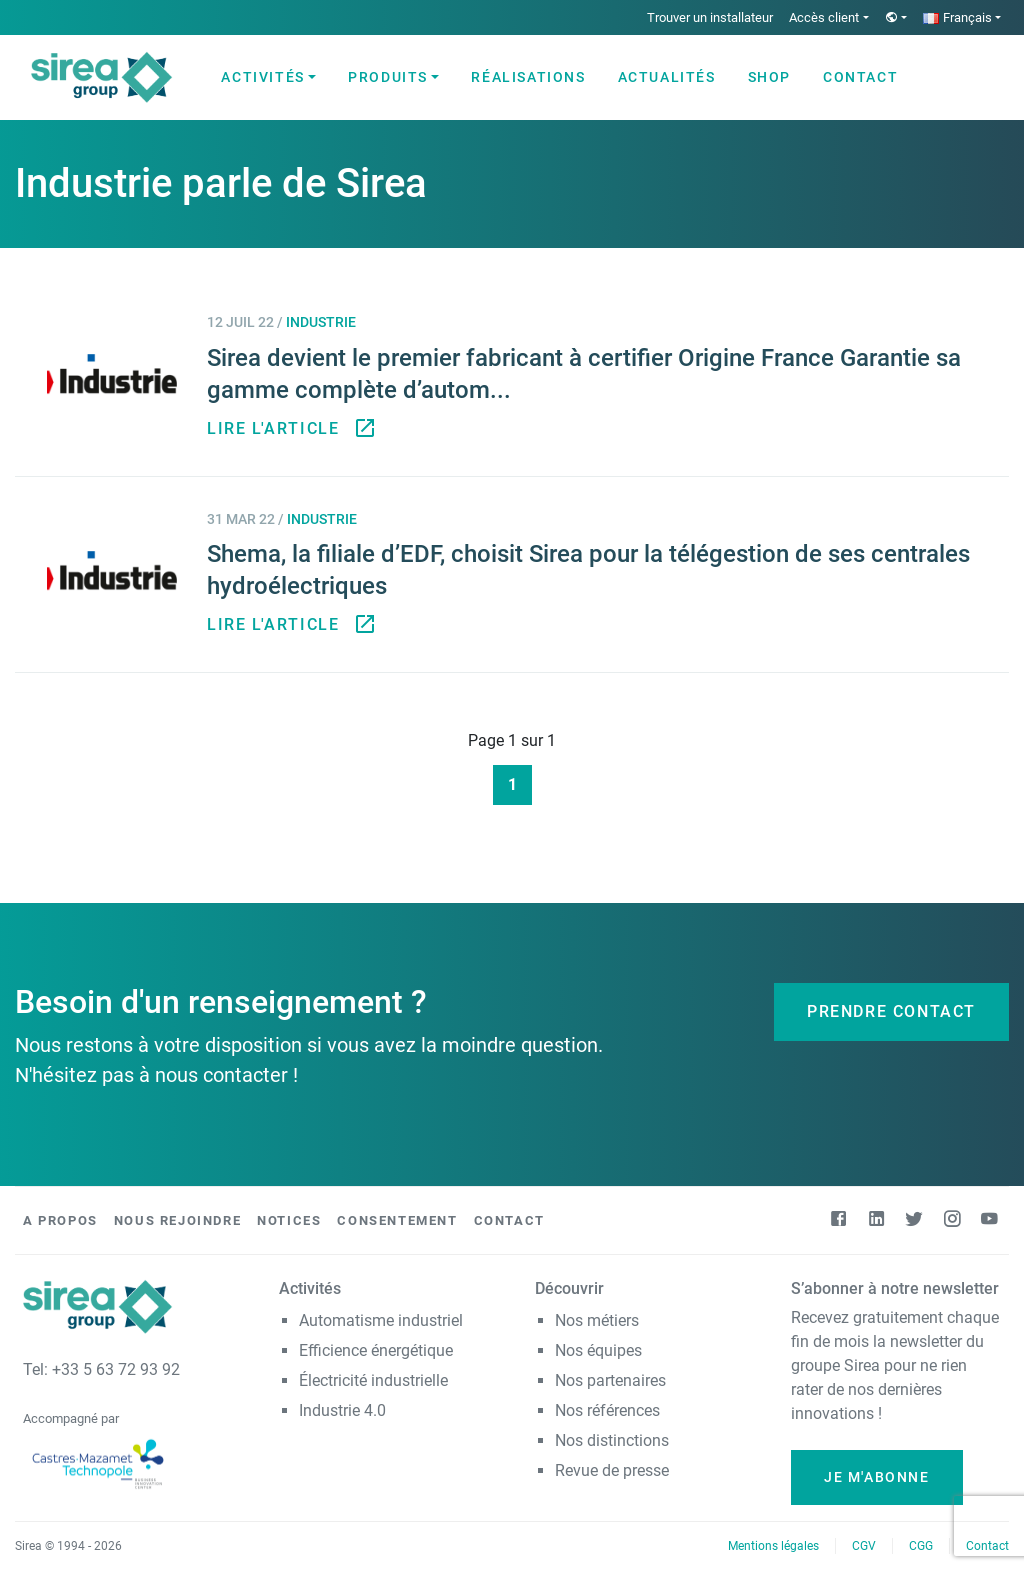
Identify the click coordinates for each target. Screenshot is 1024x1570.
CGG (921, 1546)
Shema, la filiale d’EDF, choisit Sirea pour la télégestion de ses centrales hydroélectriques (588, 570)
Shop (769, 77)
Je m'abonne (877, 1477)
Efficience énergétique (376, 1350)
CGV (864, 1546)
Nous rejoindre (177, 1220)
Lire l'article (289, 429)
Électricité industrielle (373, 1380)
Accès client (824, 17)
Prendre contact (891, 1011)
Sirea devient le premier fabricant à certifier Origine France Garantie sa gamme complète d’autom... (584, 374)
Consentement (397, 1220)
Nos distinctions (612, 1440)
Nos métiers (597, 1320)
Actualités (667, 77)
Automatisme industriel (381, 1320)
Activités (262, 77)
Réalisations (528, 77)
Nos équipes (598, 1350)
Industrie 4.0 (342, 1410)
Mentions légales (773, 1546)
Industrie (321, 322)
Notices (289, 1220)
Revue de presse (612, 1470)
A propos (60, 1220)
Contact (860, 77)
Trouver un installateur (710, 17)
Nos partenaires (610, 1380)
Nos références (607, 1410)
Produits (388, 77)
